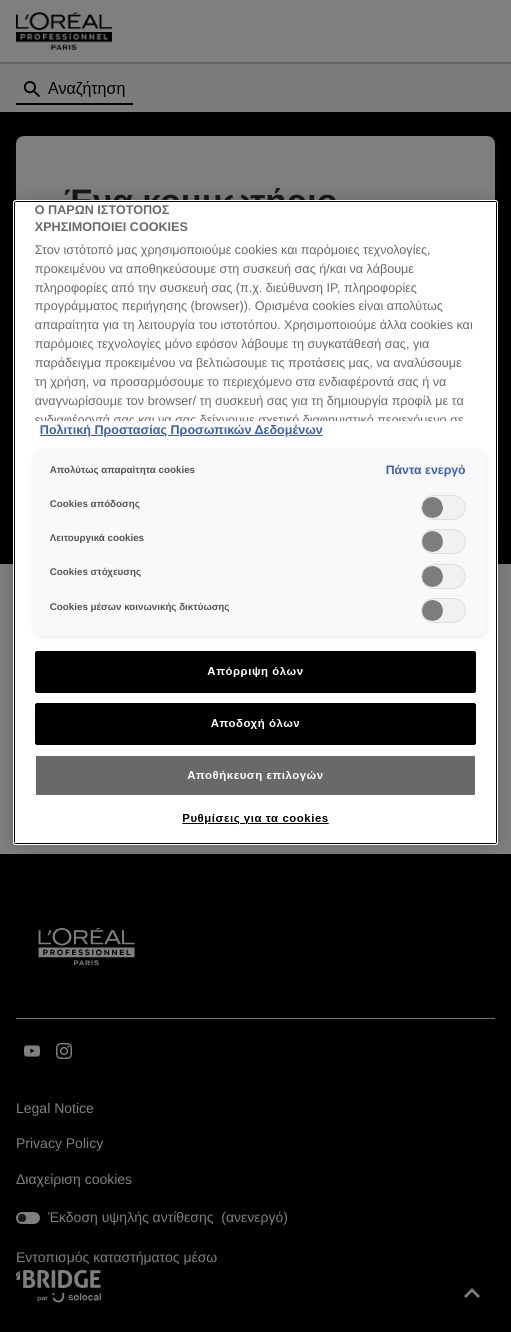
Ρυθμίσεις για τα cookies (255, 818)
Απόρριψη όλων (255, 671)
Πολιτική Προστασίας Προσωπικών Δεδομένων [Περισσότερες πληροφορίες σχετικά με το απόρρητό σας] (181, 430)
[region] (255, 523)
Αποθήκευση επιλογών (255, 775)
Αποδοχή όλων (256, 723)
